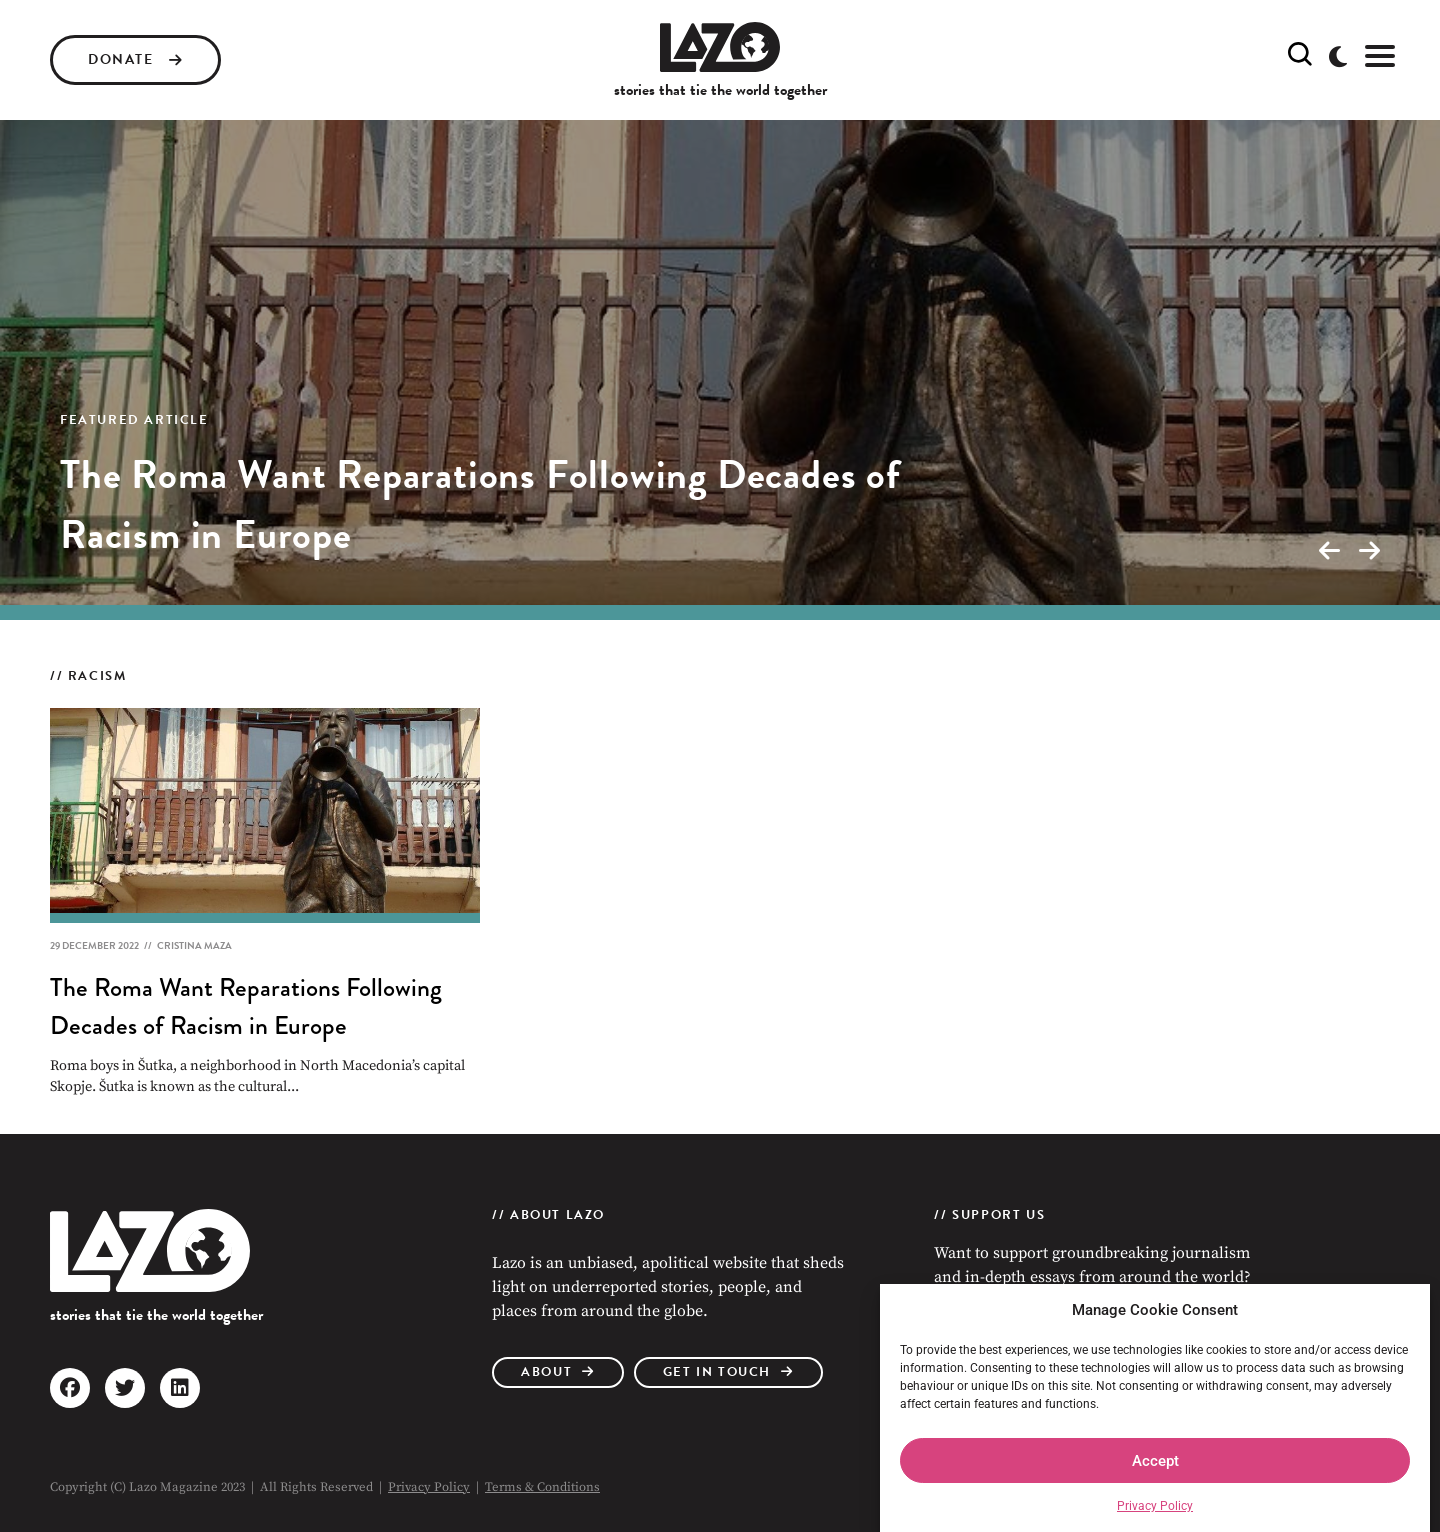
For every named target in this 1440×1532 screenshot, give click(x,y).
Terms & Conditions (542, 1487)
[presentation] (1329, 551)
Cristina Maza (194, 945)
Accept (1155, 1461)
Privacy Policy (1155, 1506)
